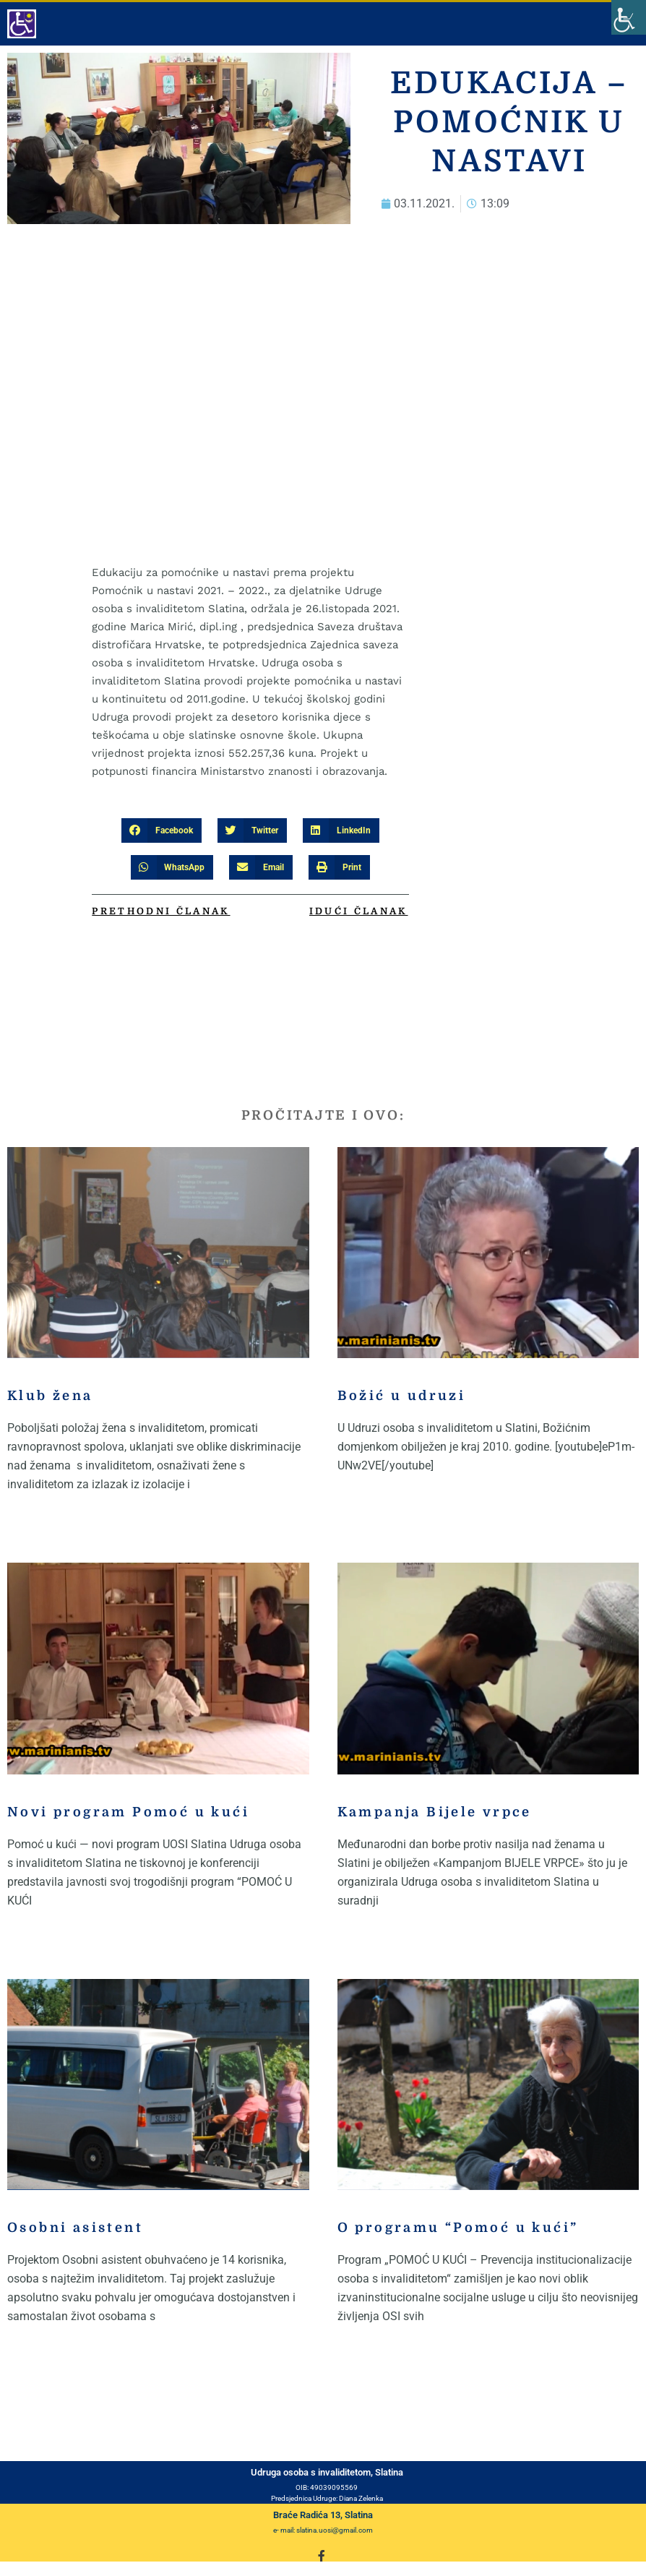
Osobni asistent (75, 2227)
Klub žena (50, 1395)
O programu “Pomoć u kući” (458, 2227)
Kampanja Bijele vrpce (434, 1812)
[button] (161, 830)
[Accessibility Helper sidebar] (628, 17)
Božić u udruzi (401, 1395)
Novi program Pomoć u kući (128, 1812)
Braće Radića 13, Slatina (323, 2515)
